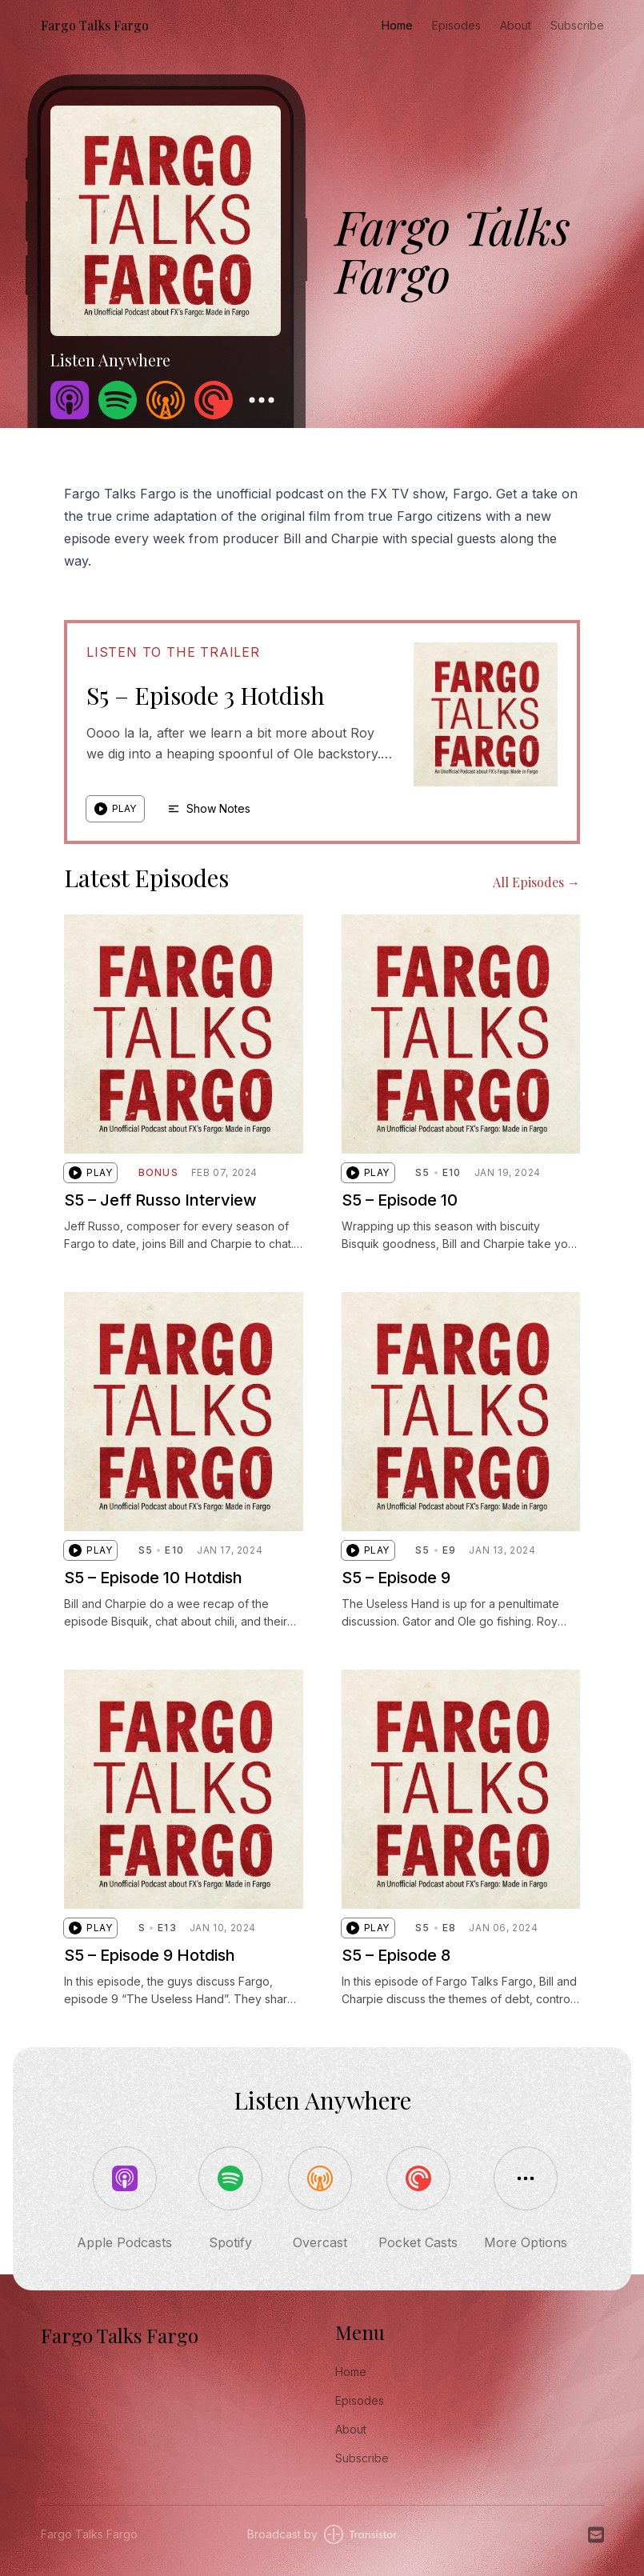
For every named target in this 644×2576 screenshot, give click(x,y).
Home (397, 25)
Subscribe (577, 25)
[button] (115, 809)
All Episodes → (536, 882)
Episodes (456, 25)
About (515, 25)
